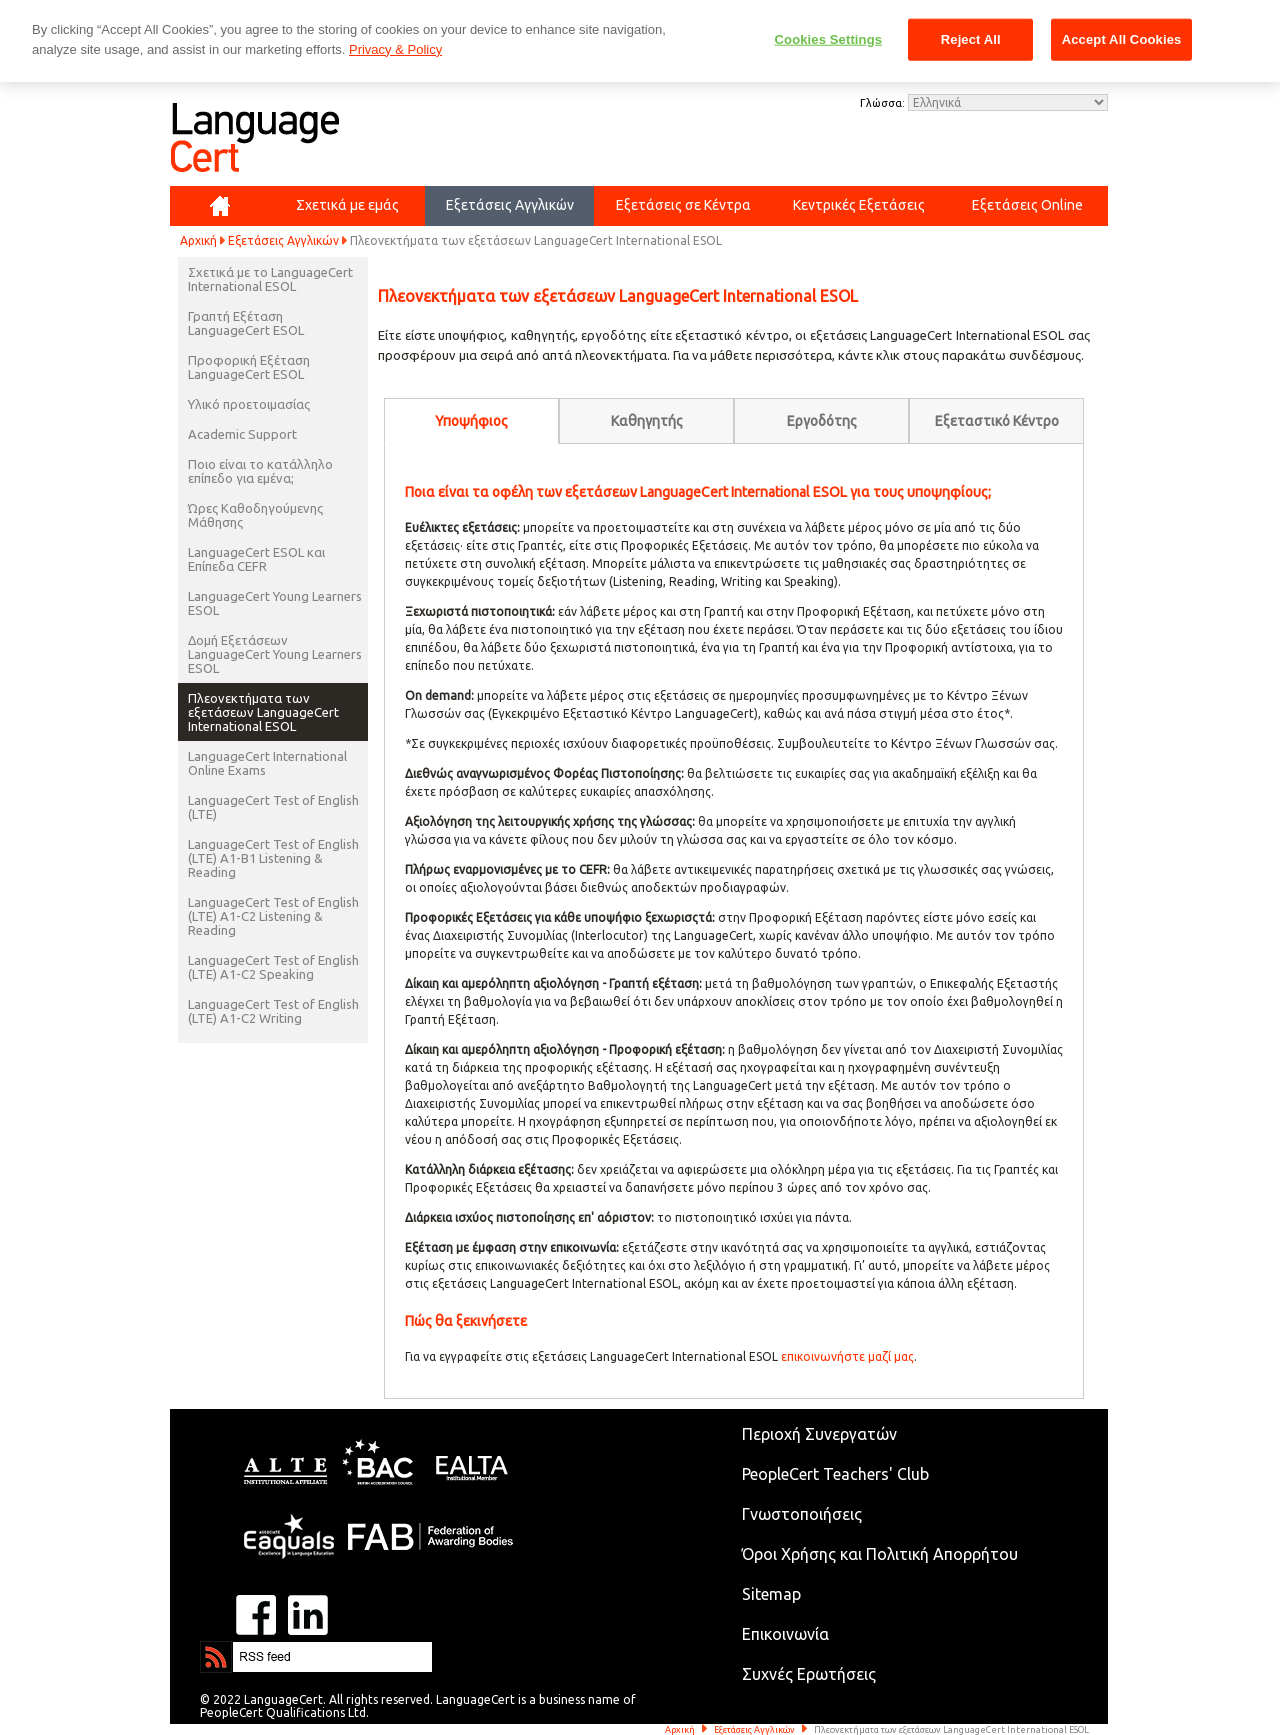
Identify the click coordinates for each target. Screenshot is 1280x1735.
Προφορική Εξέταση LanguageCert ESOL (249, 367)
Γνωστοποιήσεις (802, 1514)
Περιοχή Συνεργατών (819, 1434)
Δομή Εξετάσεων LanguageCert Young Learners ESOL (275, 654)
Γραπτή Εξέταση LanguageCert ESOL (246, 323)
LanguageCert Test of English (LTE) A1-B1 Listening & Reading (273, 858)
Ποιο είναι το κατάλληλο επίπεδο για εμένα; (260, 471)
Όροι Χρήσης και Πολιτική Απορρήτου (880, 1554)
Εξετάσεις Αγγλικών (283, 240)
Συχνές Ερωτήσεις (809, 1674)
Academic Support (242, 434)
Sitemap (771, 1594)
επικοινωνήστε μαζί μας (847, 1356)
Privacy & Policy (395, 49)
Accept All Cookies (1122, 39)
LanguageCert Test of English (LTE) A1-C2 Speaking (273, 967)
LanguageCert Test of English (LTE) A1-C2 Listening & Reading (273, 916)
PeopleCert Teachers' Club (835, 1474)
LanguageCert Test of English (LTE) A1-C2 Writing (273, 1011)
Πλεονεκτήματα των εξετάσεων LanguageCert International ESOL (263, 712)
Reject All (971, 39)
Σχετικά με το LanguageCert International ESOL (270, 279)
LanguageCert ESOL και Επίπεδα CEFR (256, 559)
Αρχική (198, 240)
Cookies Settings (829, 39)
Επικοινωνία (785, 1634)
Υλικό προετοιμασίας (249, 404)
